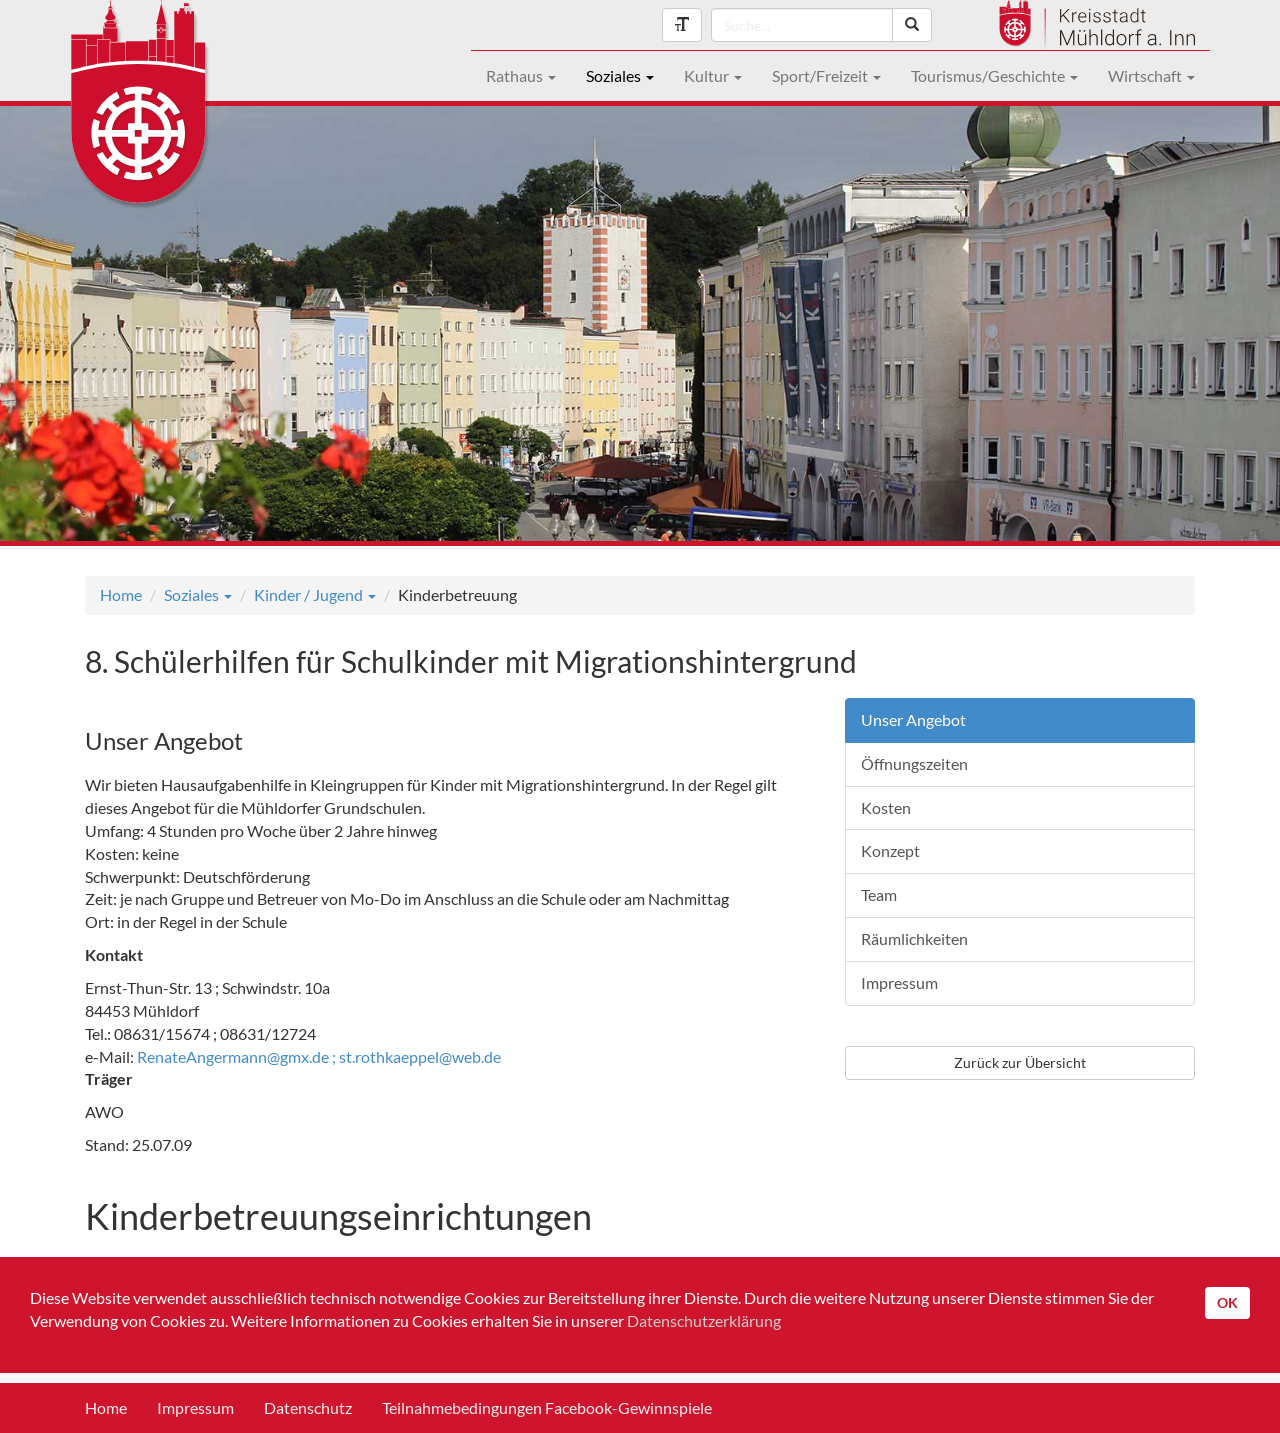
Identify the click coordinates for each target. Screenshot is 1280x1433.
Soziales (620, 75)
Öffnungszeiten (914, 763)
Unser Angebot (913, 719)
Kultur (713, 75)
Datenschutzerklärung (704, 1320)
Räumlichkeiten (914, 938)
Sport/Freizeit (826, 75)
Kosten (886, 807)
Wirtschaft (1151, 75)
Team (879, 894)
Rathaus (521, 75)
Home (121, 594)
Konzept (890, 850)
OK (1227, 1302)
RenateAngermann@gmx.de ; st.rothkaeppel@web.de (319, 1056)
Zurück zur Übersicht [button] (1020, 1062)
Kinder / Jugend (315, 594)
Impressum (899, 982)
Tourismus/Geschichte (994, 75)
